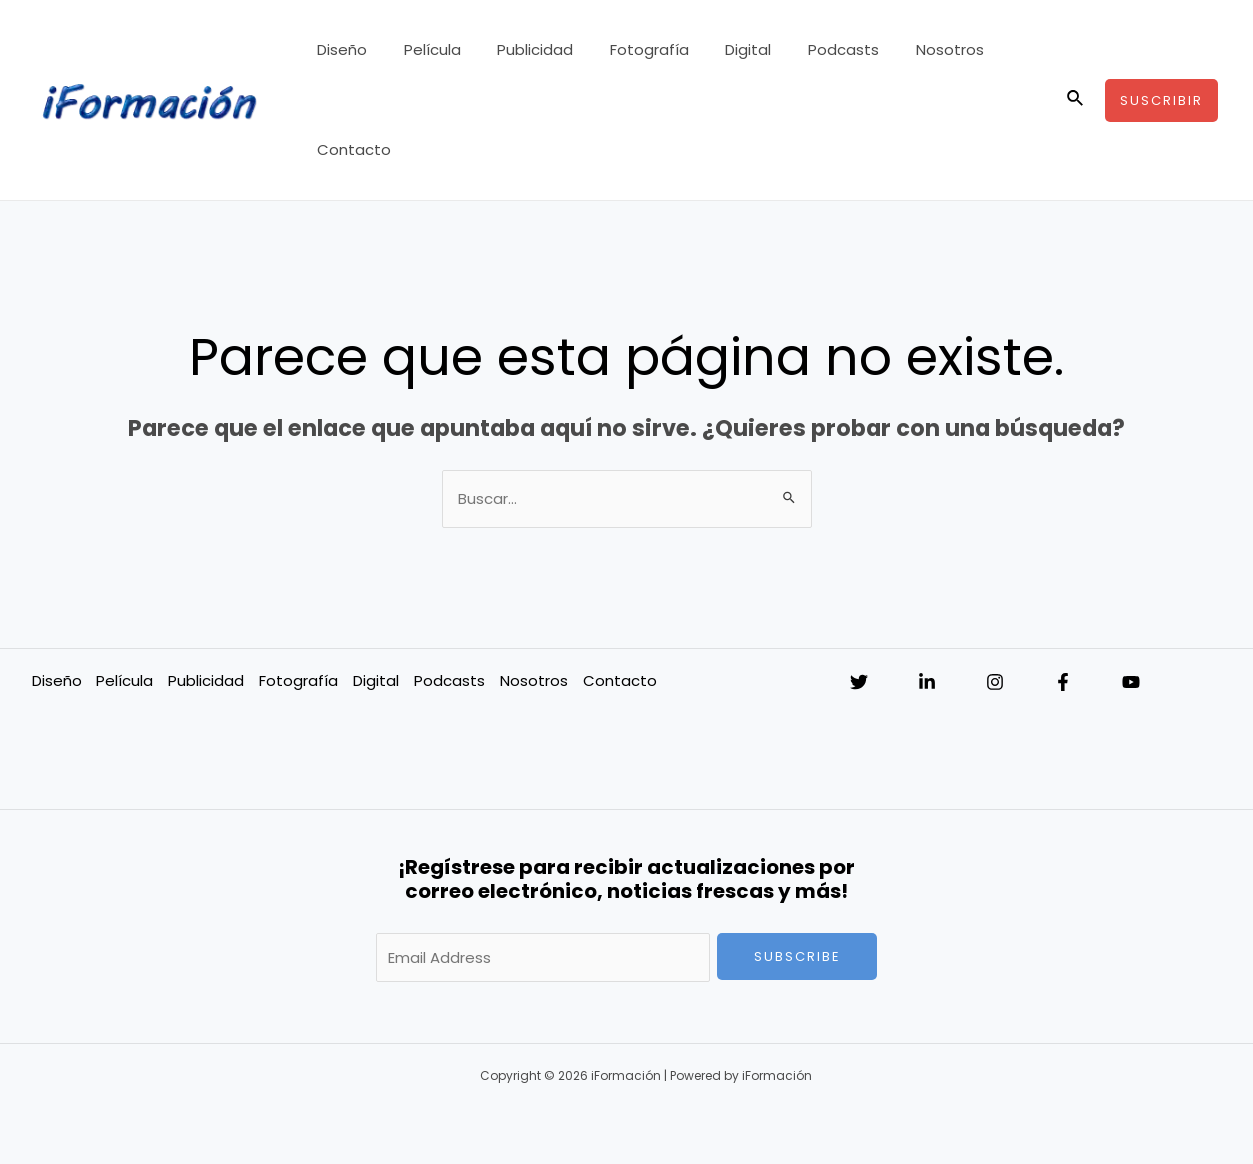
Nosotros (919, 49)
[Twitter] (859, 682)
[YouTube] (1131, 682)
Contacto (363, 149)
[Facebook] (1063, 682)
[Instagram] (995, 682)
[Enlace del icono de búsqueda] (1076, 100)
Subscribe (797, 956)
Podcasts (819, 49)
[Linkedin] (927, 682)
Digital (731, 49)
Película (434, 49)
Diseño (351, 49)
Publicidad (531, 49)
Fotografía (638, 49)
